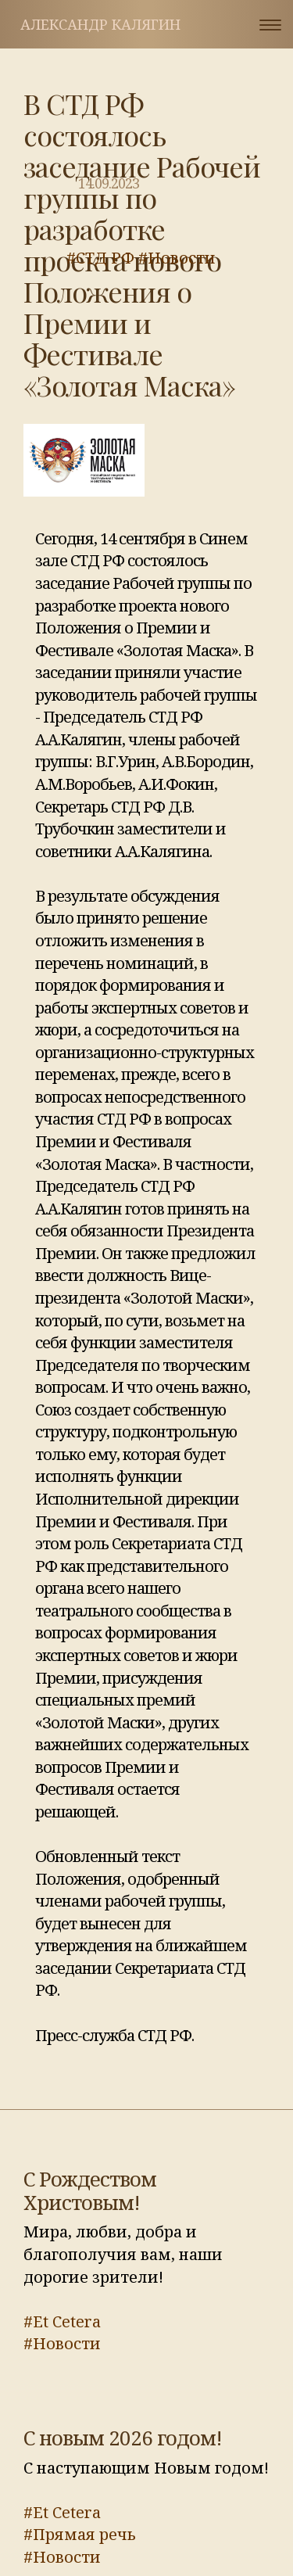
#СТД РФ (100, 257)
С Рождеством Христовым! (89, 2190)
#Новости (177, 257)
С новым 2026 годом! (122, 2438)
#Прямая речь (79, 2534)
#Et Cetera (62, 2321)
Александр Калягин (100, 24)
